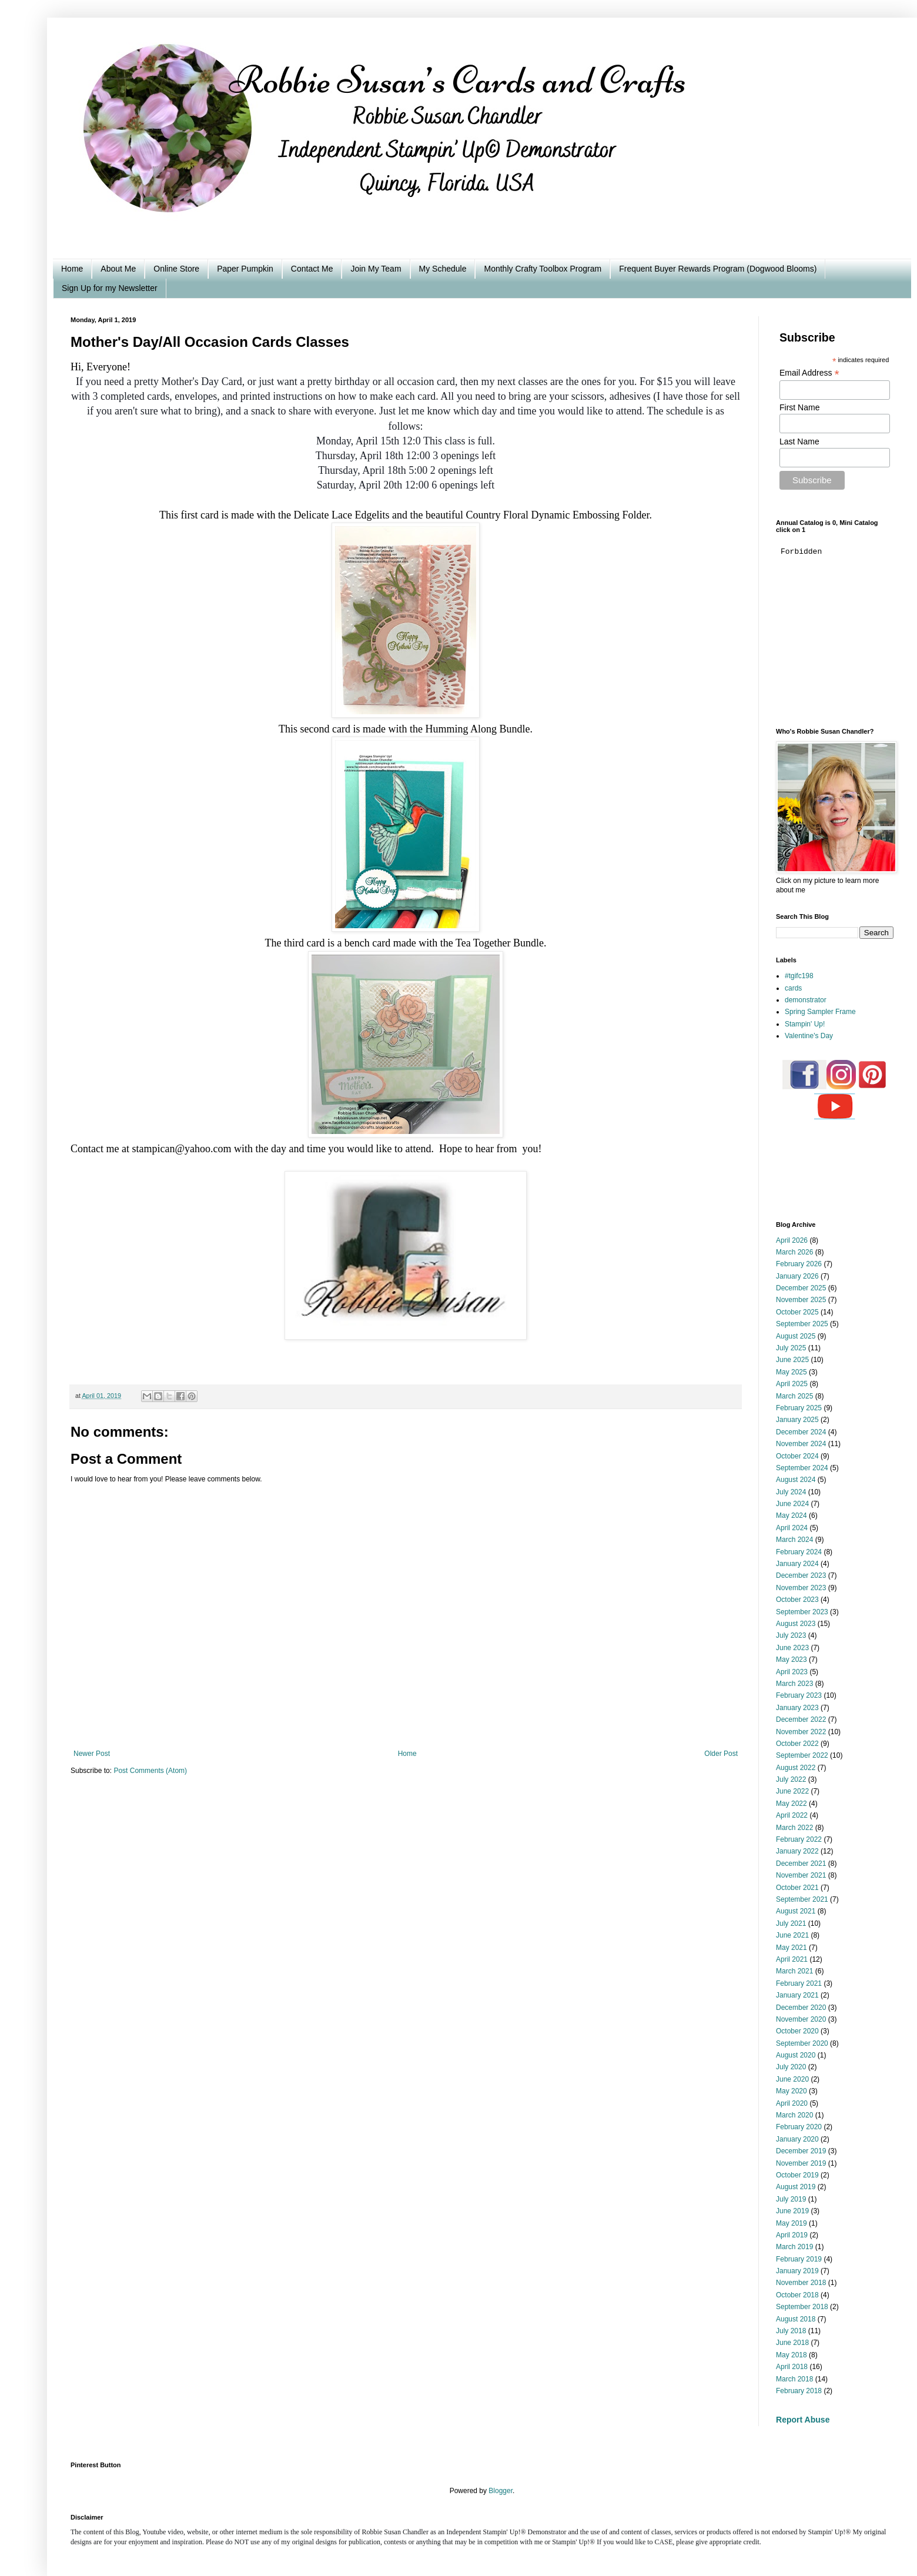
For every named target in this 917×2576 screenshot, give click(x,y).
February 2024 (799, 1552)
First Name (799, 407)
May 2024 (791, 1515)
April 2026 (792, 1240)
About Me (118, 268)
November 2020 (801, 2019)
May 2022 (791, 1803)
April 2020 (792, 2103)
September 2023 (802, 1612)
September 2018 (802, 2307)
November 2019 (801, 2163)
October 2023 (797, 1599)
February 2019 (799, 2259)
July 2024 (791, 1492)
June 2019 (792, 2211)
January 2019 (797, 2271)
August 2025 (795, 1336)
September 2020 (802, 2043)
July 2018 (791, 2331)
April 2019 (792, 2235)
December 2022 (801, 1719)
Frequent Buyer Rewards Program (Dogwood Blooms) (717, 268)
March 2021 (794, 1971)
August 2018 (795, 2319)
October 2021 (797, 1888)
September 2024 (802, 1468)
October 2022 (797, 1743)
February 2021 (799, 1983)
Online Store (176, 268)
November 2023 (801, 1588)
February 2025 (799, 1408)
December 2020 (801, 2007)
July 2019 (791, 2199)
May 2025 (791, 1372)
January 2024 (797, 1564)
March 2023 (794, 1684)
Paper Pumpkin (245, 268)
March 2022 (794, 1828)
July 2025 (791, 1348)
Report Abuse (802, 2419)
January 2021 (797, 1995)
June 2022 (792, 1791)
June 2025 (792, 1360)
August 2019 (795, 2187)
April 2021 (792, 1959)
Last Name (799, 441)
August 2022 (795, 1768)
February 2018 (799, 2391)
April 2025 (792, 1384)
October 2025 (797, 1312)
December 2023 (801, 1575)
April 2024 (792, 1528)
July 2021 (791, 1923)
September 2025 (802, 1324)
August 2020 (795, 2055)
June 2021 (792, 1935)
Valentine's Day (809, 1036)
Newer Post (91, 1753)
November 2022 (801, 1732)
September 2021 (802, 1899)
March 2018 (794, 2379)
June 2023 (792, 1648)
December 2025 (801, 1288)
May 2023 (791, 1659)
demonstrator (805, 1000)
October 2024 (797, 1456)
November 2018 (801, 2283)
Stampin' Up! (805, 1024)
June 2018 (792, 2343)
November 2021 (801, 1875)
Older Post (721, 1753)
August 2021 (795, 1911)
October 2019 (797, 2175)
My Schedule (443, 268)
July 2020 (791, 2067)
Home (72, 268)
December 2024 (801, 1432)
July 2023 (791, 1635)
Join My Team (375, 268)
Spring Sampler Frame (820, 1012)
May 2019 (791, 2223)
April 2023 (792, 1672)
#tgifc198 (799, 976)
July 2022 (791, 1779)
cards (793, 988)
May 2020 (791, 2091)
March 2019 (794, 2247)
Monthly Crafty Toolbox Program (542, 268)
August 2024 (795, 1480)
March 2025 (794, 1396)
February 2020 (799, 2127)
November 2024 (801, 1444)
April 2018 (792, 2367)
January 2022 (797, 1851)
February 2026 (799, 1264)
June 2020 (792, 2079)
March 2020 (794, 2115)
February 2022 (799, 1839)
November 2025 (801, 1300)
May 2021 (791, 1947)
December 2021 (801, 1863)
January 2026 (797, 1276)
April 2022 (792, 1815)
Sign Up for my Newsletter (110, 288)
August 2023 (795, 1624)
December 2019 (801, 2151)
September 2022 (802, 1755)
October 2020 (797, 2031)
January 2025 (797, 1420)
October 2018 (797, 2295)
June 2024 (792, 1504)
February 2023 (799, 1695)
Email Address (809, 373)
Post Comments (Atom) (150, 1771)
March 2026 (794, 1252)
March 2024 (794, 1539)
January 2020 (797, 2139)
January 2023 (797, 1708)
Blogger (500, 2491)
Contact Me (312, 268)
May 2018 (791, 2355)
